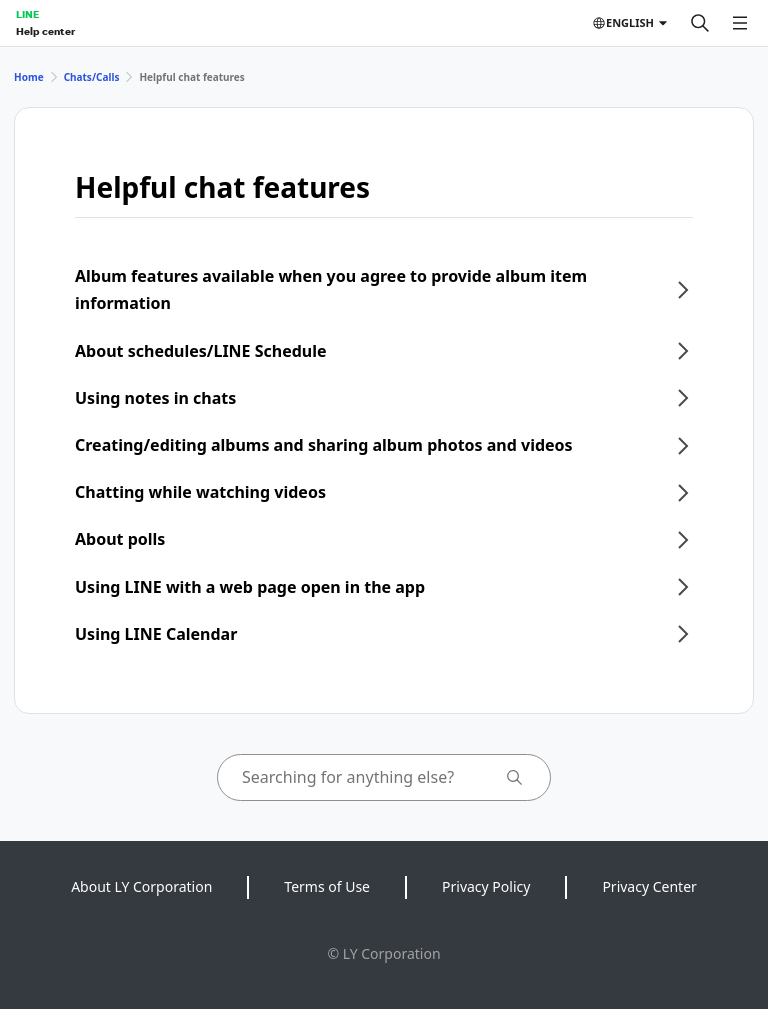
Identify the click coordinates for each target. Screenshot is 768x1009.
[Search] (700, 23)
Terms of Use (327, 886)
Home (29, 77)
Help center (45, 31)
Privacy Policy (486, 886)
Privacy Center (649, 886)
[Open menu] (740, 23)
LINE (27, 14)
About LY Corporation (141, 886)
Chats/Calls (92, 77)
